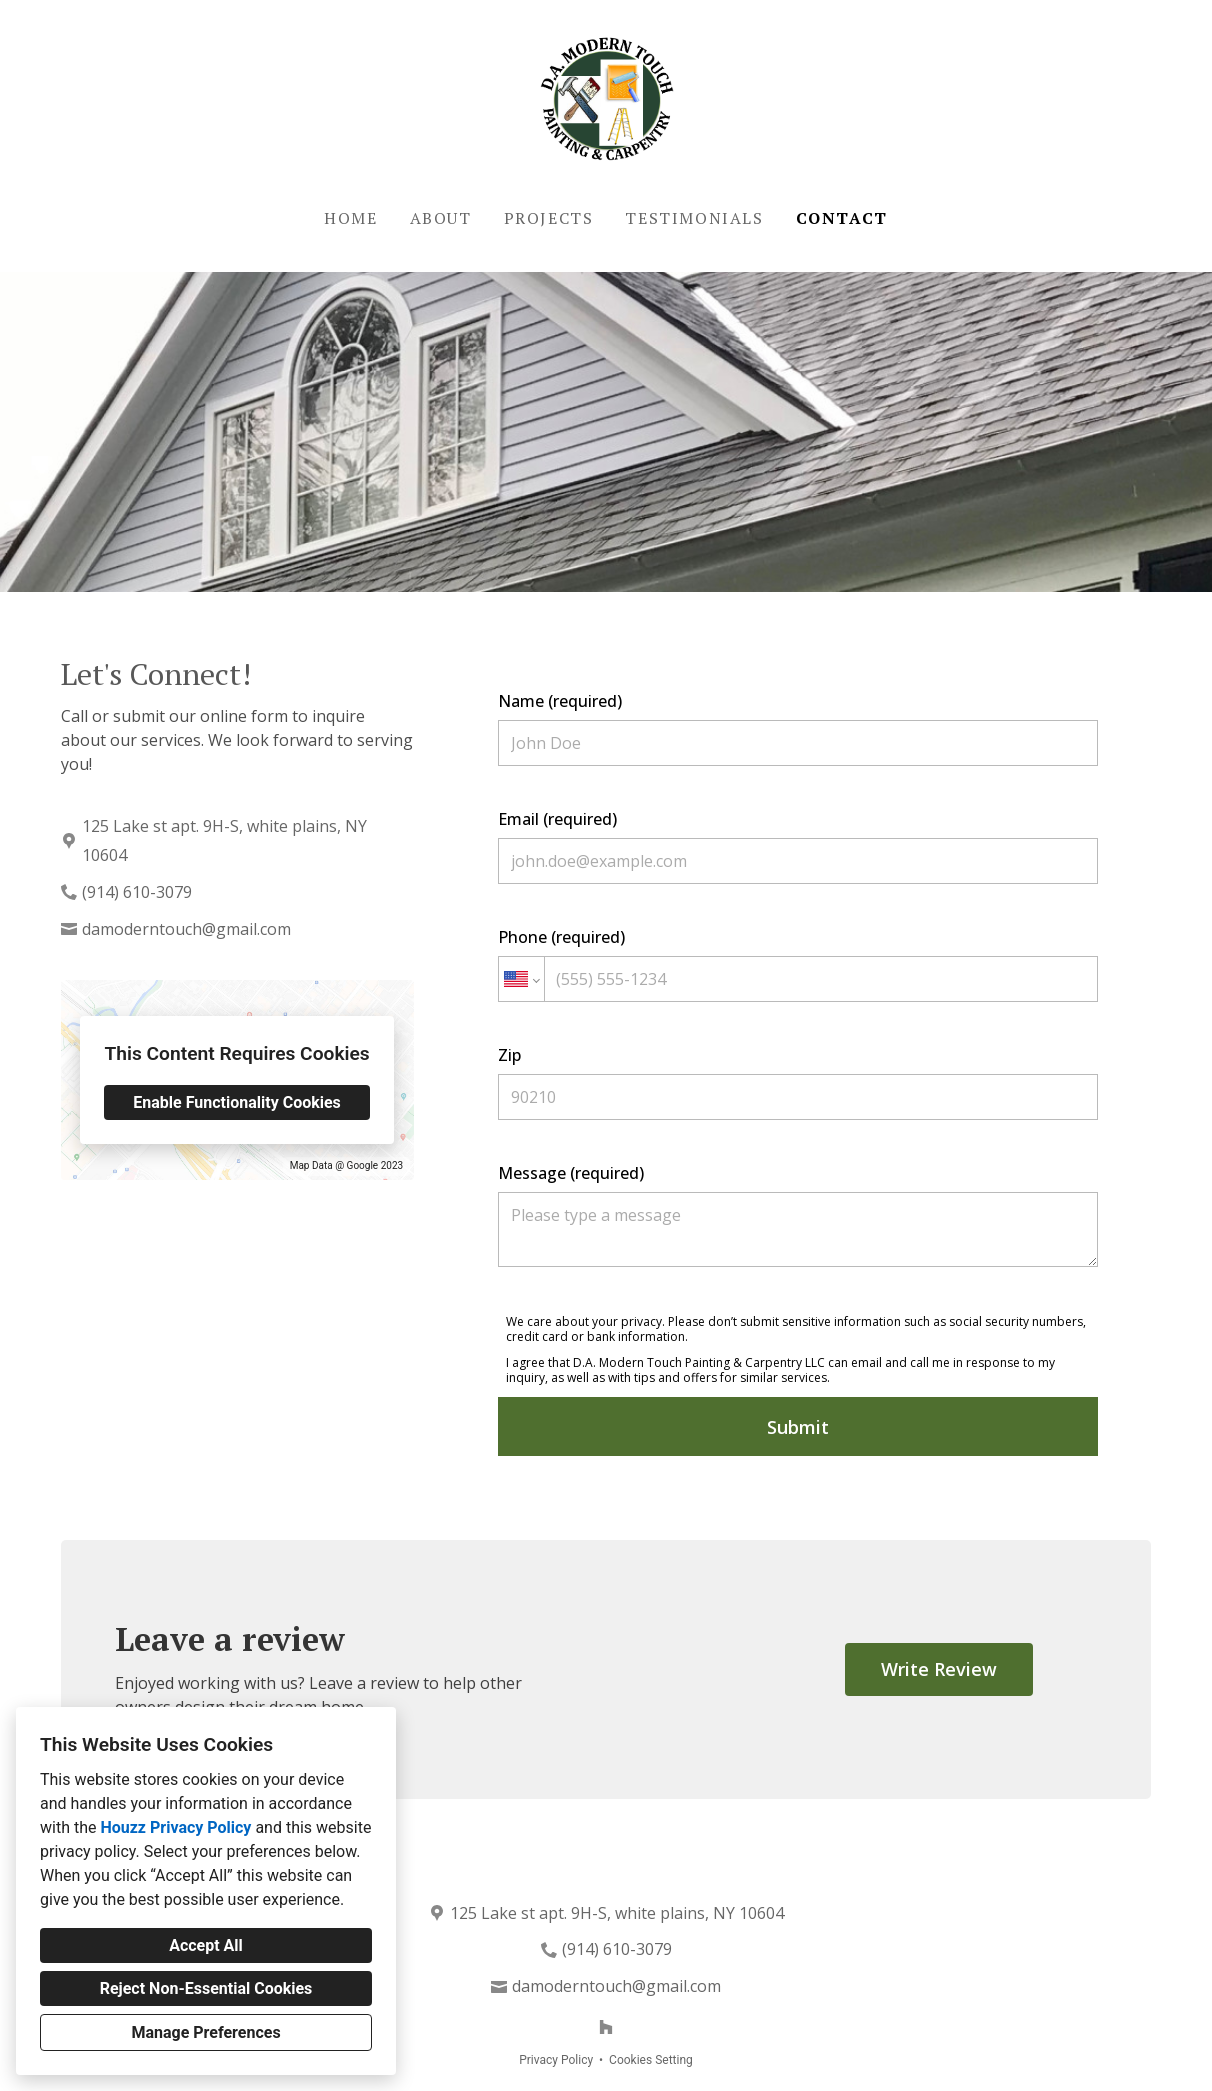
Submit (798, 1427)
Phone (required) (798, 964)
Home (350, 218)
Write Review (939, 1669)
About (441, 218)
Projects (549, 218)
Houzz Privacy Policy (175, 1827)
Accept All (206, 1945)
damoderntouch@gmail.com (186, 929)
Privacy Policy (556, 2060)
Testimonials (694, 218)
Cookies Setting (651, 2060)
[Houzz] (606, 2027)
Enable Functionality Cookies (237, 1102)
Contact (842, 218)
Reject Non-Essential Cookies (206, 1988)
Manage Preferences (205, 2032)
